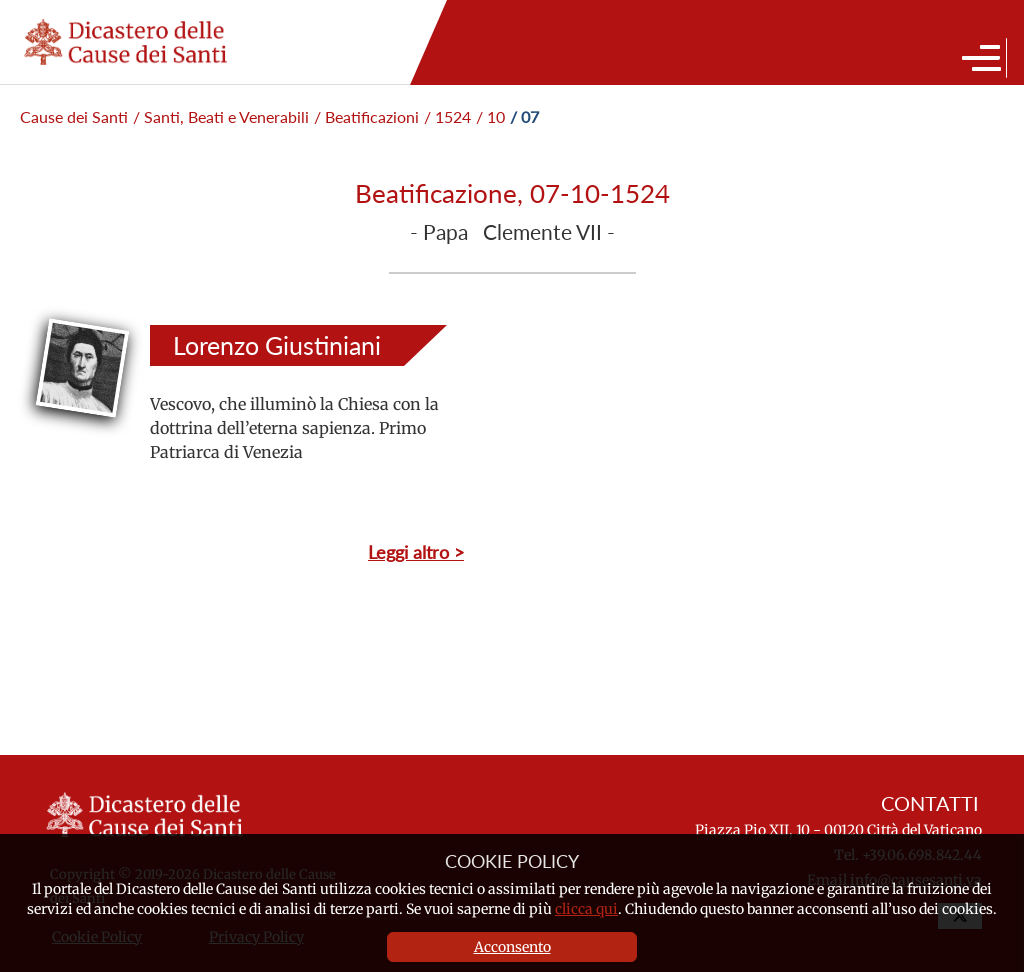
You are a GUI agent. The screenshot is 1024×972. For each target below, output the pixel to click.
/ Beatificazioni (366, 116)
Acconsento (512, 947)
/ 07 (524, 116)
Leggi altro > (416, 552)
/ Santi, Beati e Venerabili (221, 116)
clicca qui (586, 909)
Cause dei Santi (74, 116)
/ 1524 (447, 116)
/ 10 (490, 116)
